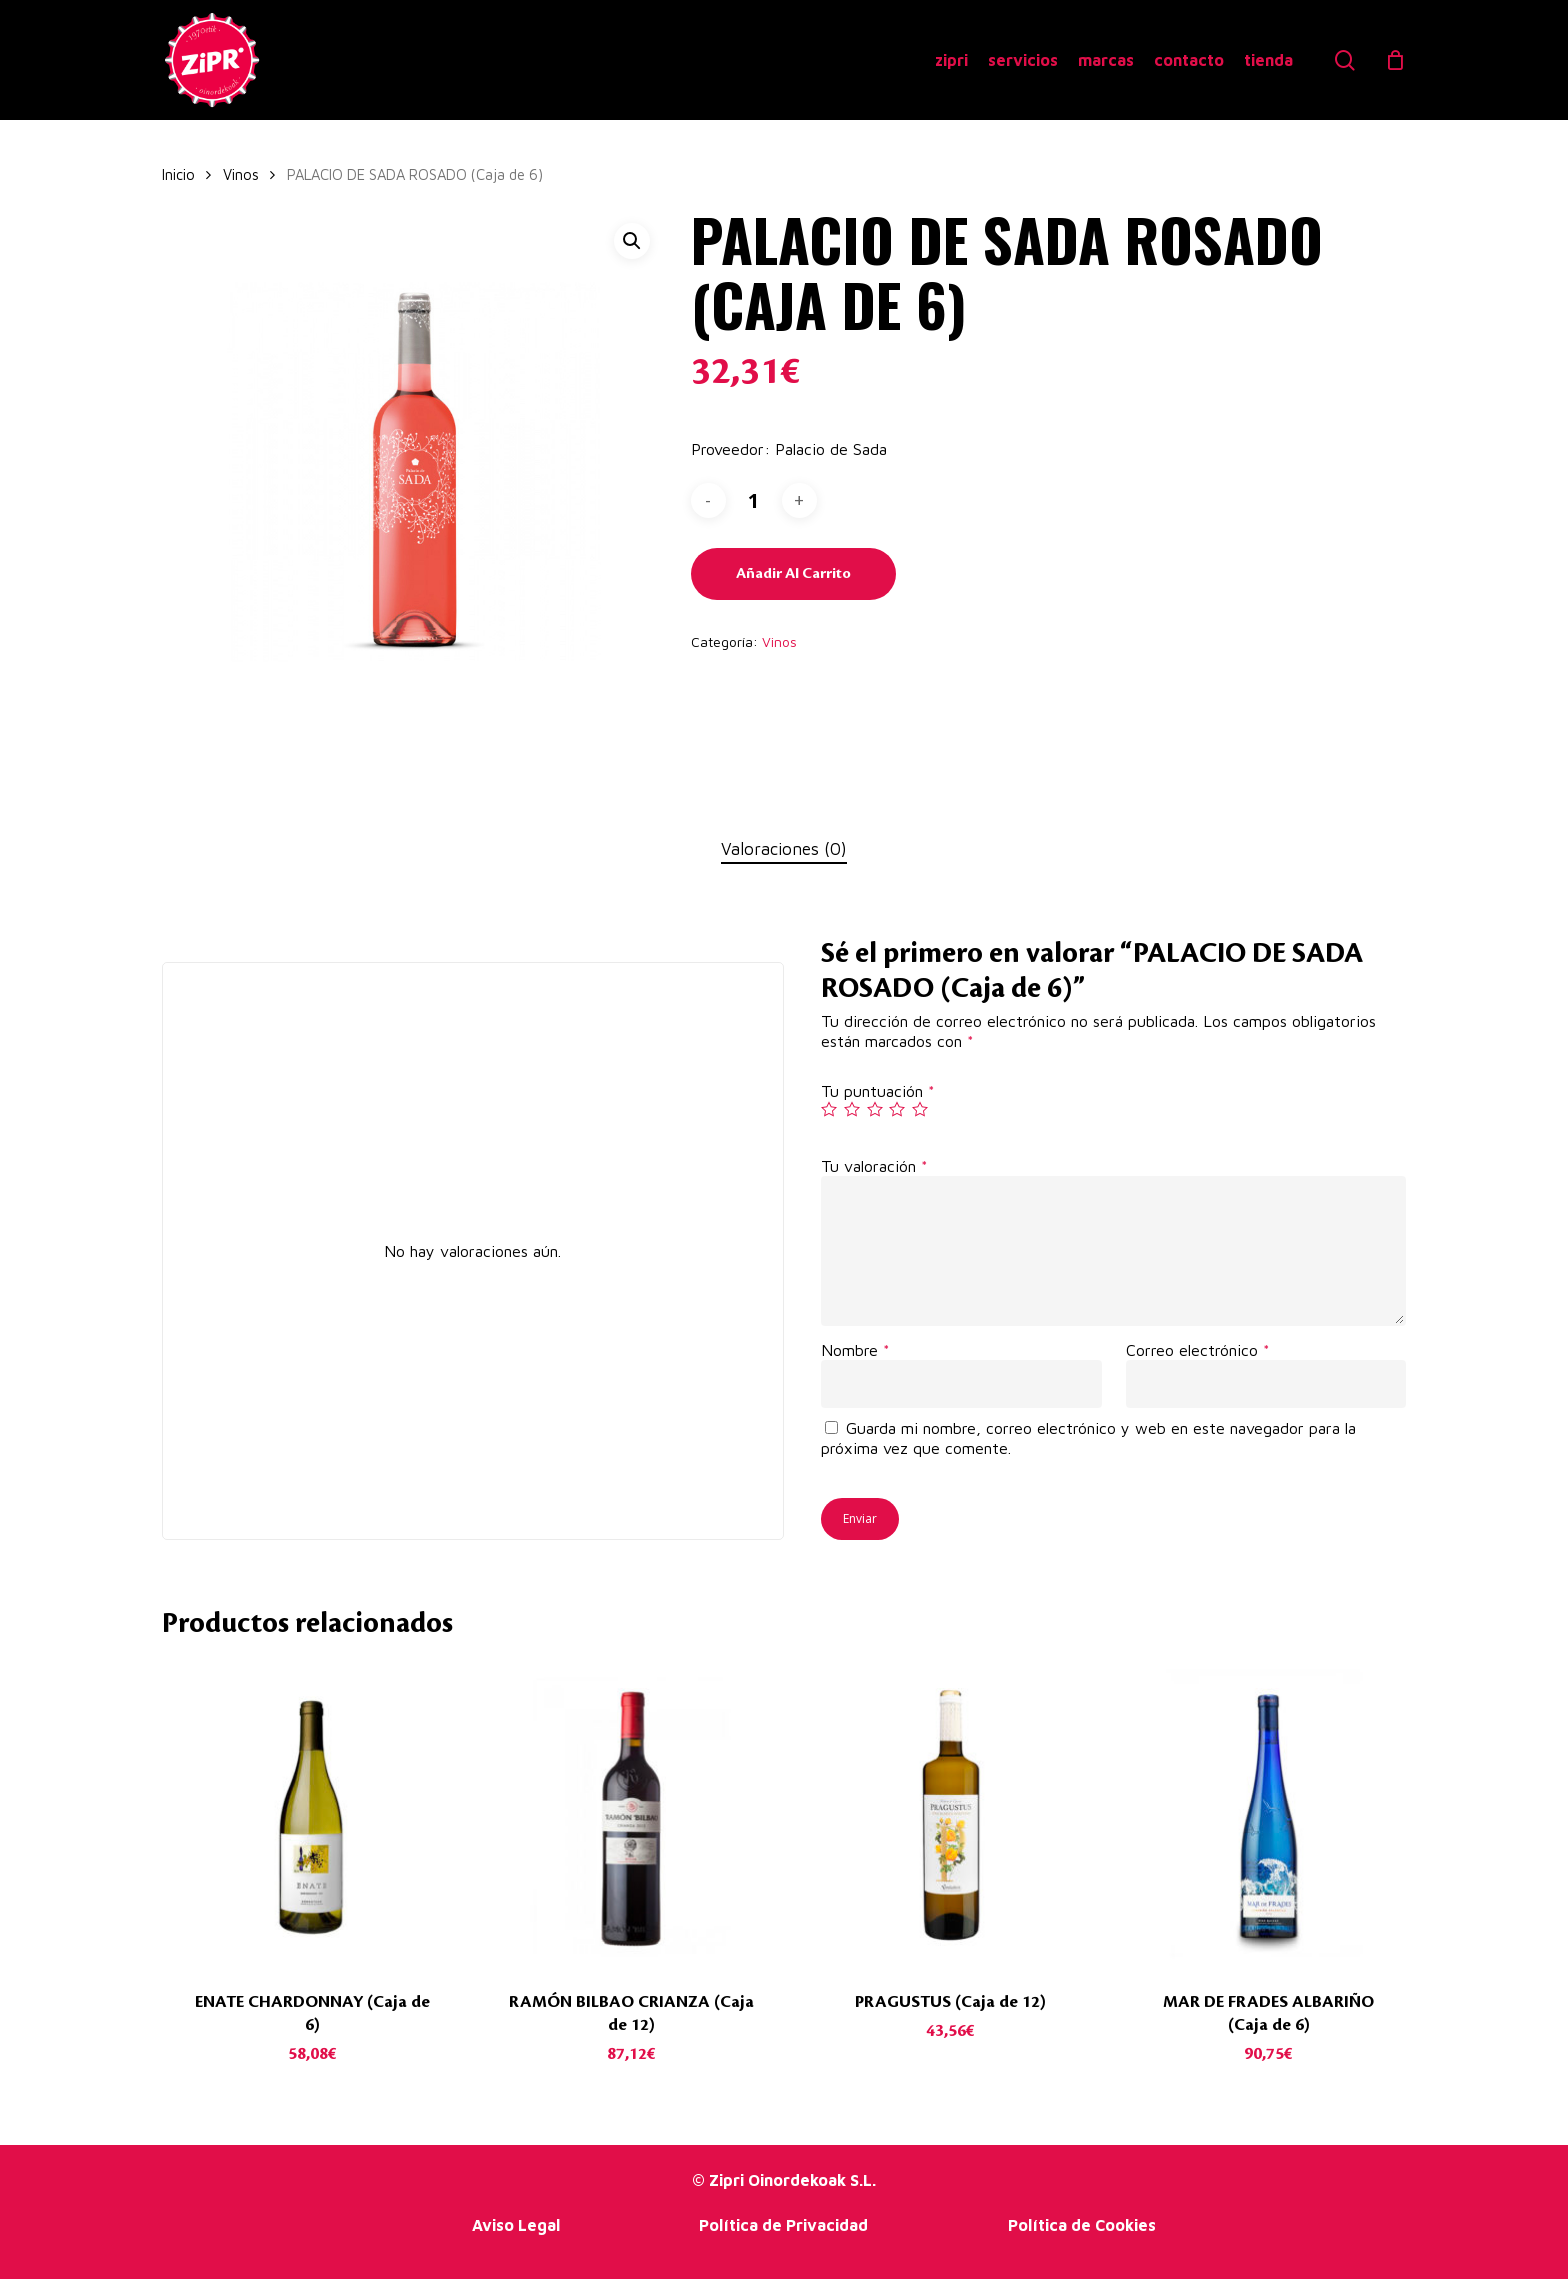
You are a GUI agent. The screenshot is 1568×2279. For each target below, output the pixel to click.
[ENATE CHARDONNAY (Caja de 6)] (313, 1815)
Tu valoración (874, 1166)
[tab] (784, 849)
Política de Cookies (1082, 2225)
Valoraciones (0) (784, 849)
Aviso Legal (516, 2225)
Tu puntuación (878, 1091)
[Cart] (1396, 60)
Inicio (178, 174)
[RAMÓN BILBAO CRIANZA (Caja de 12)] (631, 1815)
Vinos (241, 174)
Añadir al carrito (793, 574)
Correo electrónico (1198, 1350)
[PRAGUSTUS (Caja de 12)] (950, 1815)
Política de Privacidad (783, 2225)
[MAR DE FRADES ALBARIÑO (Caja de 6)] (1269, 1815)
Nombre (855, 1350)
